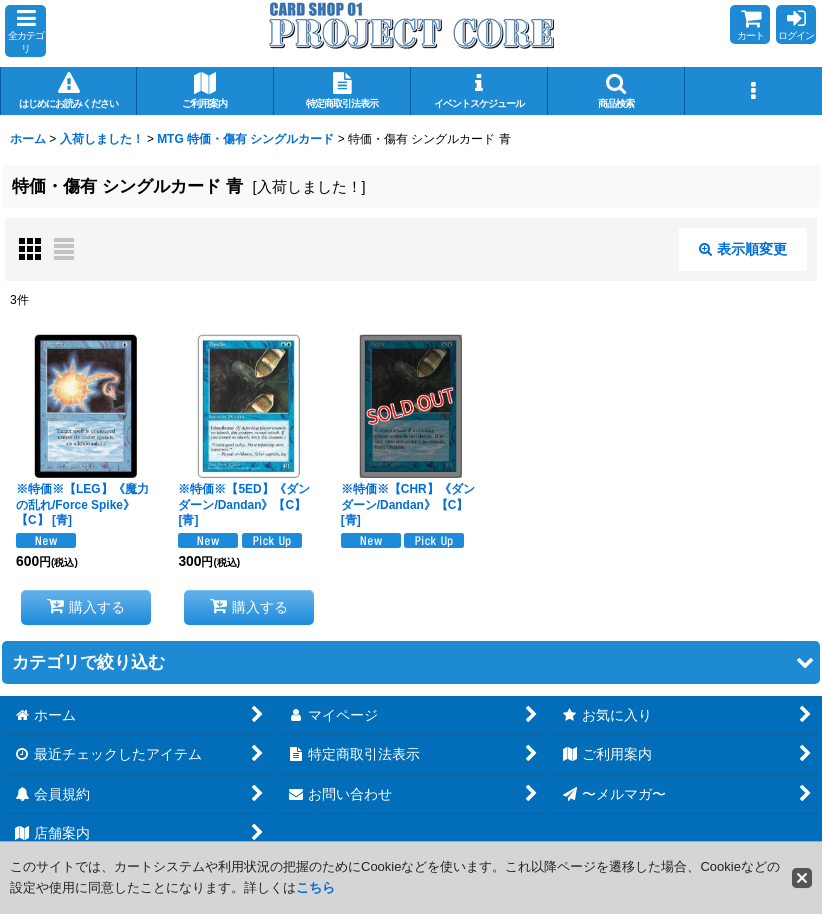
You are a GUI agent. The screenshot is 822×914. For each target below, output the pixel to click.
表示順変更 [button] (743, 249)
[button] (25, 31)
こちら (315, 887)
